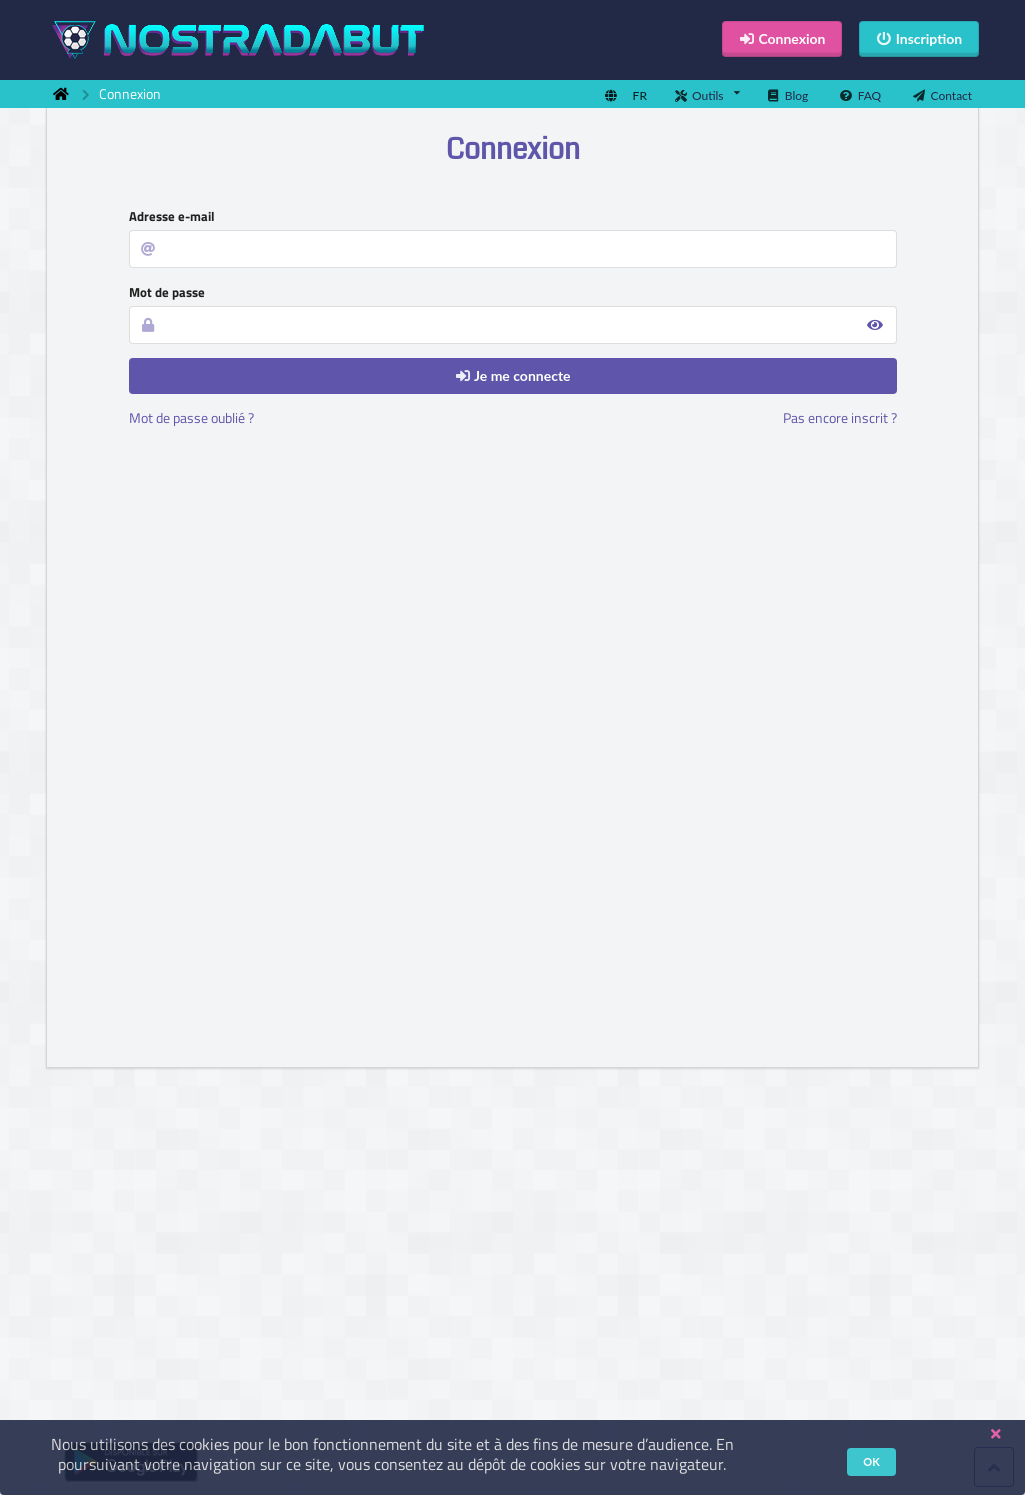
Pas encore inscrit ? (840, 418)
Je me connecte (512, 375)
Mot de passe (167, 292)
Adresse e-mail (172, 216)
